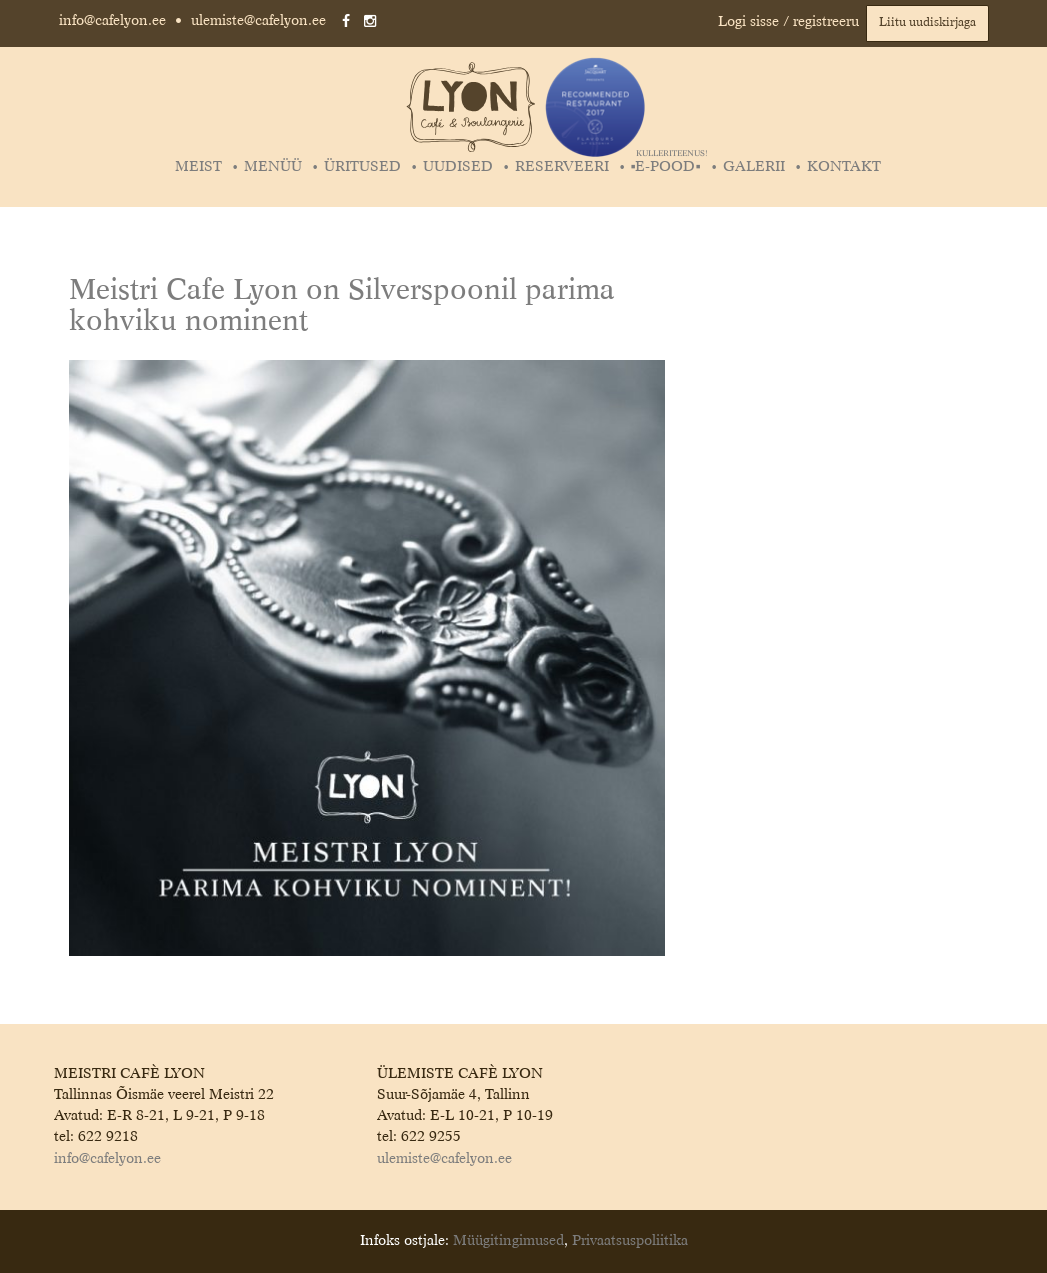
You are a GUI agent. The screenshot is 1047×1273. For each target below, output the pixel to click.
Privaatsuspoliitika (630, 1241)
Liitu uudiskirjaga (927, 23)
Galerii (754, 167)
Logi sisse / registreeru (788, 22)
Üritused (362, 167)
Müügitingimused (508, 1241)
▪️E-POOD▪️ (668, 167)
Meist (198, 167)
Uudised (458, 167)
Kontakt (844, 167)
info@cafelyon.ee (112, 21)
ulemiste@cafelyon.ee (258, 21)
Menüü (273, 167)
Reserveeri (562, 167)
